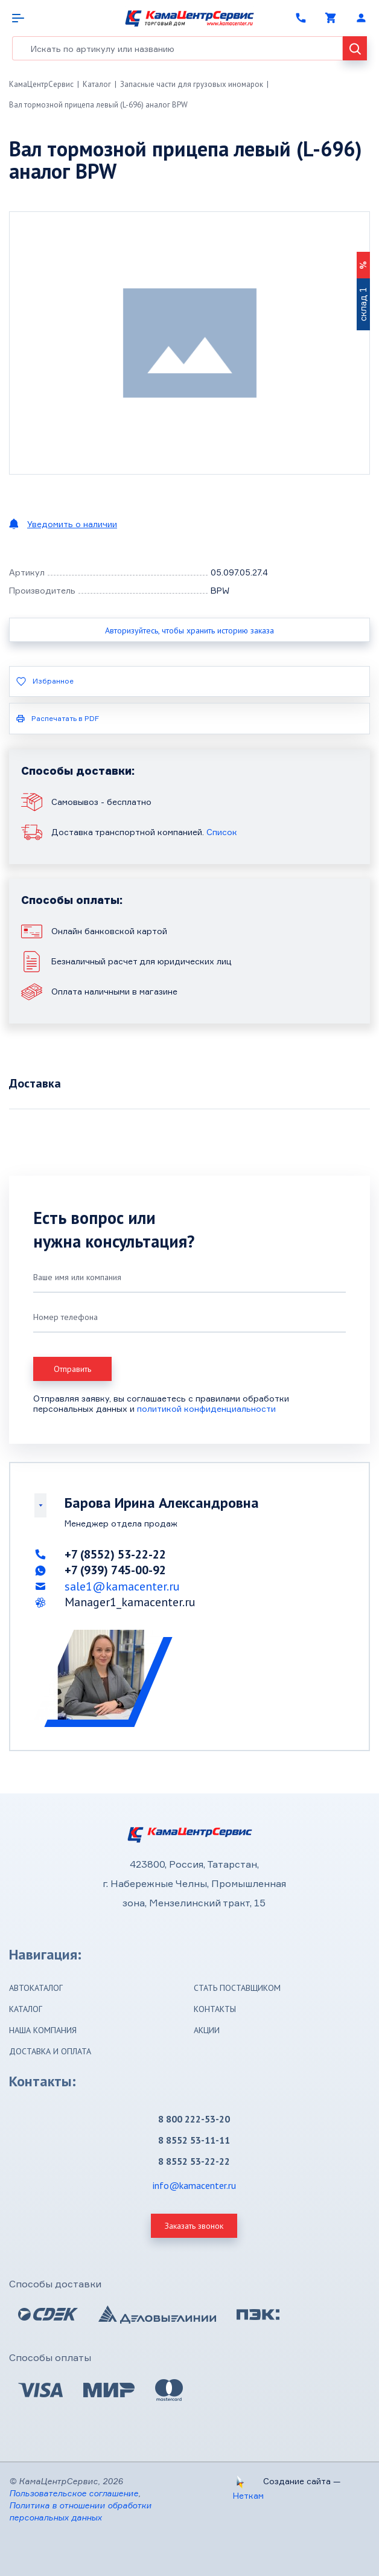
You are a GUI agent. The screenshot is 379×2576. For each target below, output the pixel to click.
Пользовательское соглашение (73, 2493)
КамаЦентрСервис (41, 84)
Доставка (35, 1083)
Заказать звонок (194, 2225)
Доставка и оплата (50, 2051)
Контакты (215, 2009)
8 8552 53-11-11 (194, 2140)
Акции (207, 2030)
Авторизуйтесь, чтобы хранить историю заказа (189, 630)
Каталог (97, 84)
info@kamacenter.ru (194, 2185)
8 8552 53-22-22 (194, 2161)
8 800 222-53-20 (194, 2119)
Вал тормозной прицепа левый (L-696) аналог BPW (98, 105)
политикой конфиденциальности (206, 1408)
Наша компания (43, 2030)
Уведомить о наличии (72, 524)
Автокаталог (36, 1987)
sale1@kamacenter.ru (122, 1586)
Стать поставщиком (237, 1987)
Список (221, 832)
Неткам (248, 2495)
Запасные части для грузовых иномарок (191, 84)
